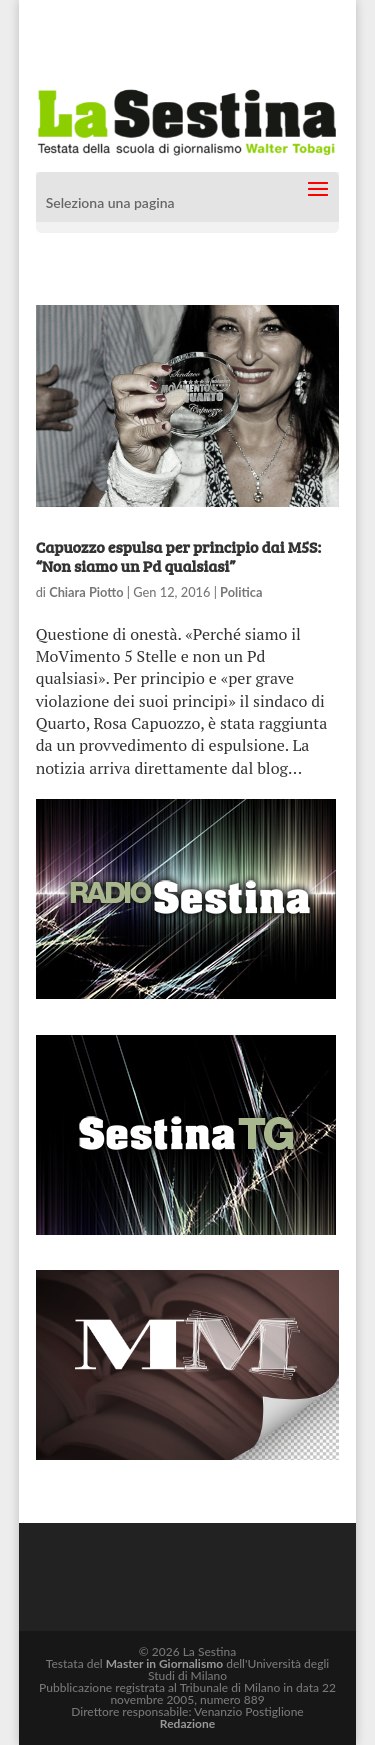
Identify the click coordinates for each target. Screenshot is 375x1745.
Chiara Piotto (86, 592)
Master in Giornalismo (164, 1663)
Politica (241, 592)
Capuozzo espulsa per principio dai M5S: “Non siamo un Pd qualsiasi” (178, 556)
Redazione (187, 1723)
